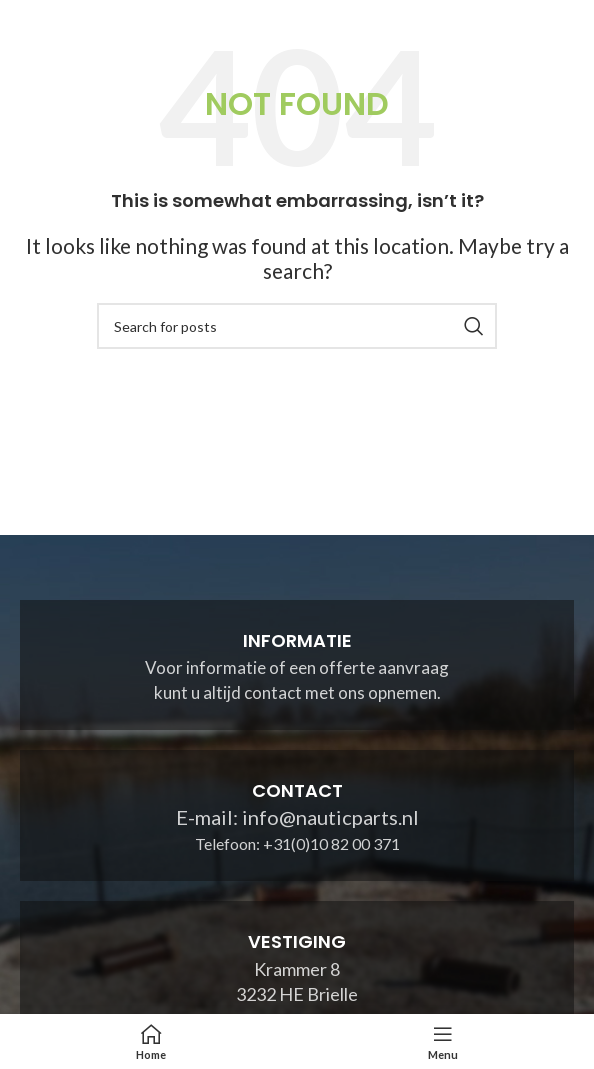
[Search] (297, 326)
